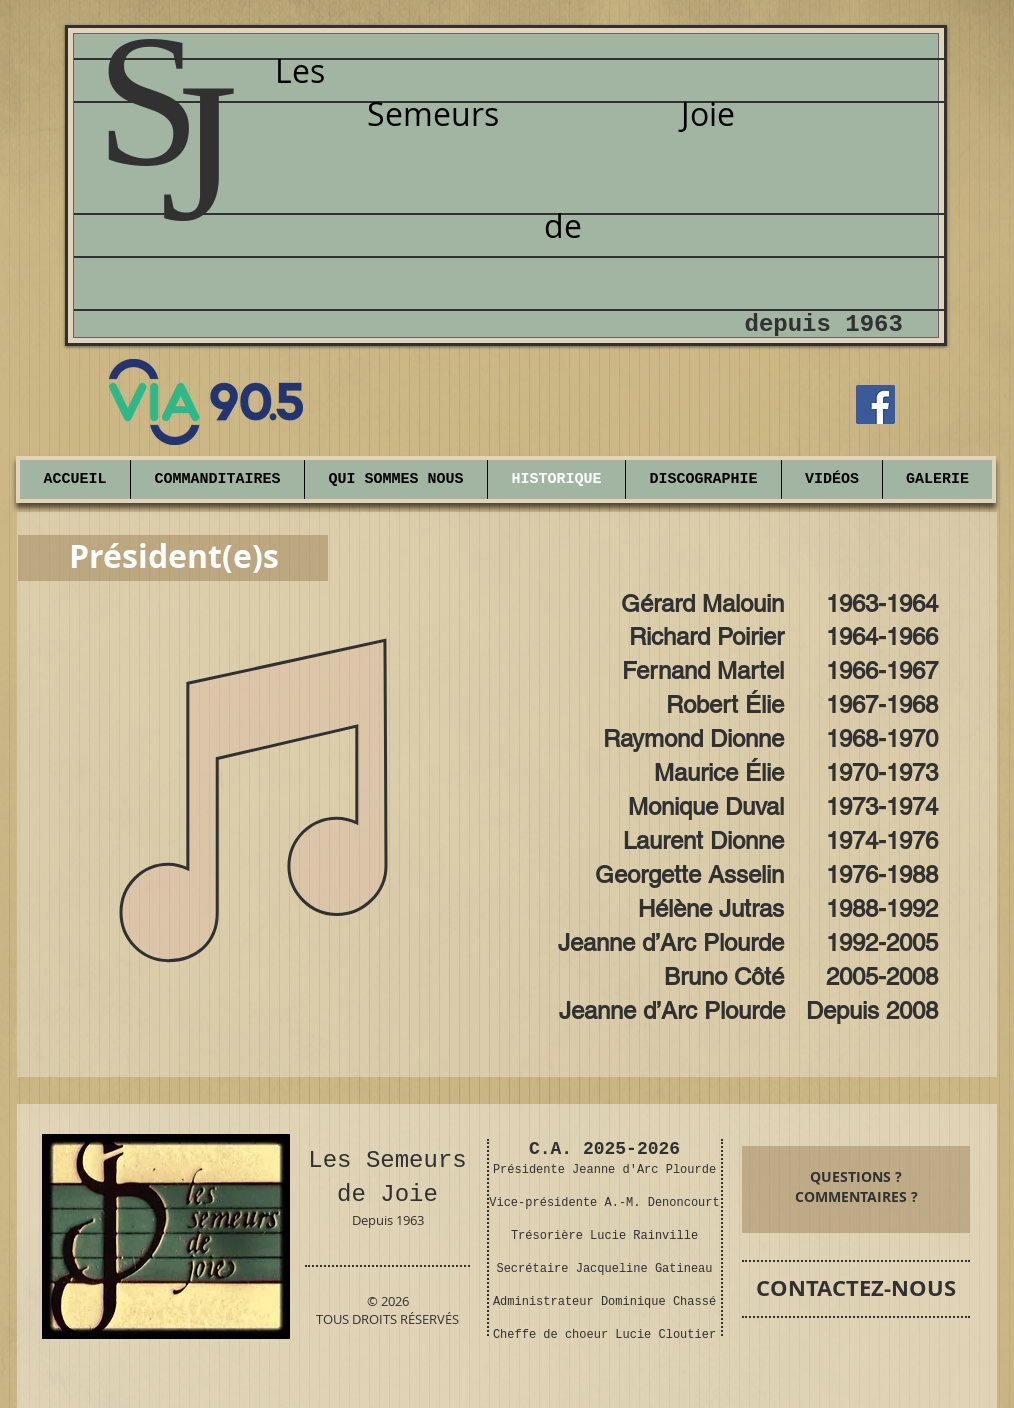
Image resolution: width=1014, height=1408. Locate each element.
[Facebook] (875, 404)
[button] (937, 479)
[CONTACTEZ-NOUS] (856, 1288)
